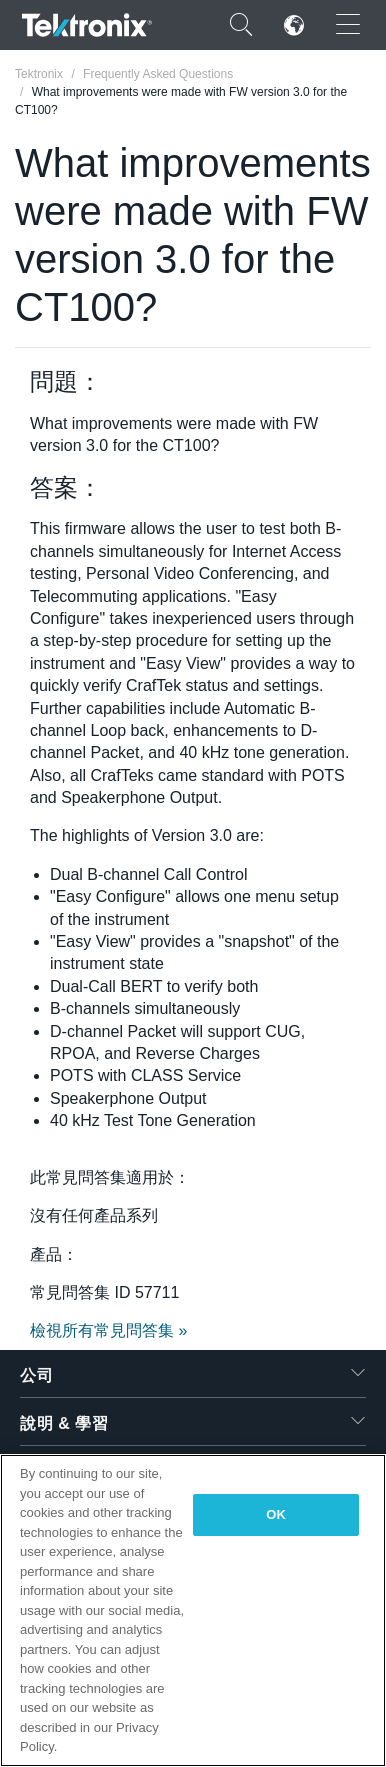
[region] (193, 1610)
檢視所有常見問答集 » (108, 1330)
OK (276, 1514)
